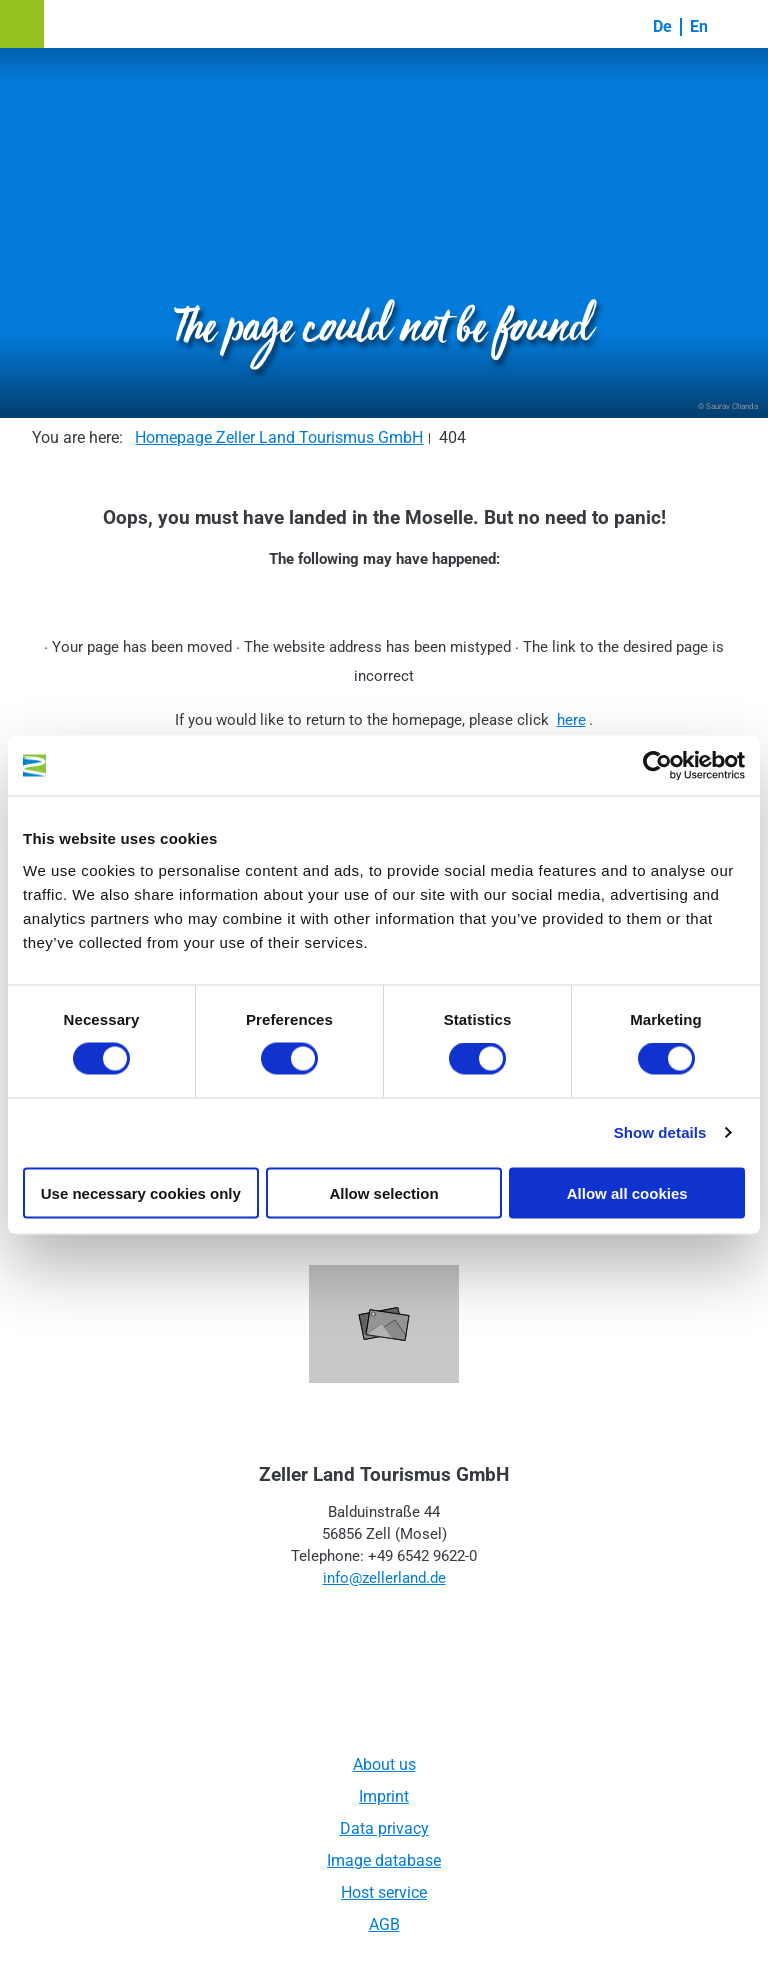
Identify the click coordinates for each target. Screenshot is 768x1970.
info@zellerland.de (384, 1578)
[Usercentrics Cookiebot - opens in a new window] (657, 766)
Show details (660, 1132)
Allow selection (383, 1192)
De (662, 26)
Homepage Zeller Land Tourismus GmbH (279, 437)
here (571, 720)
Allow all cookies (627, 1192)
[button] (22, 24)
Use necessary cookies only (141, 1192)
